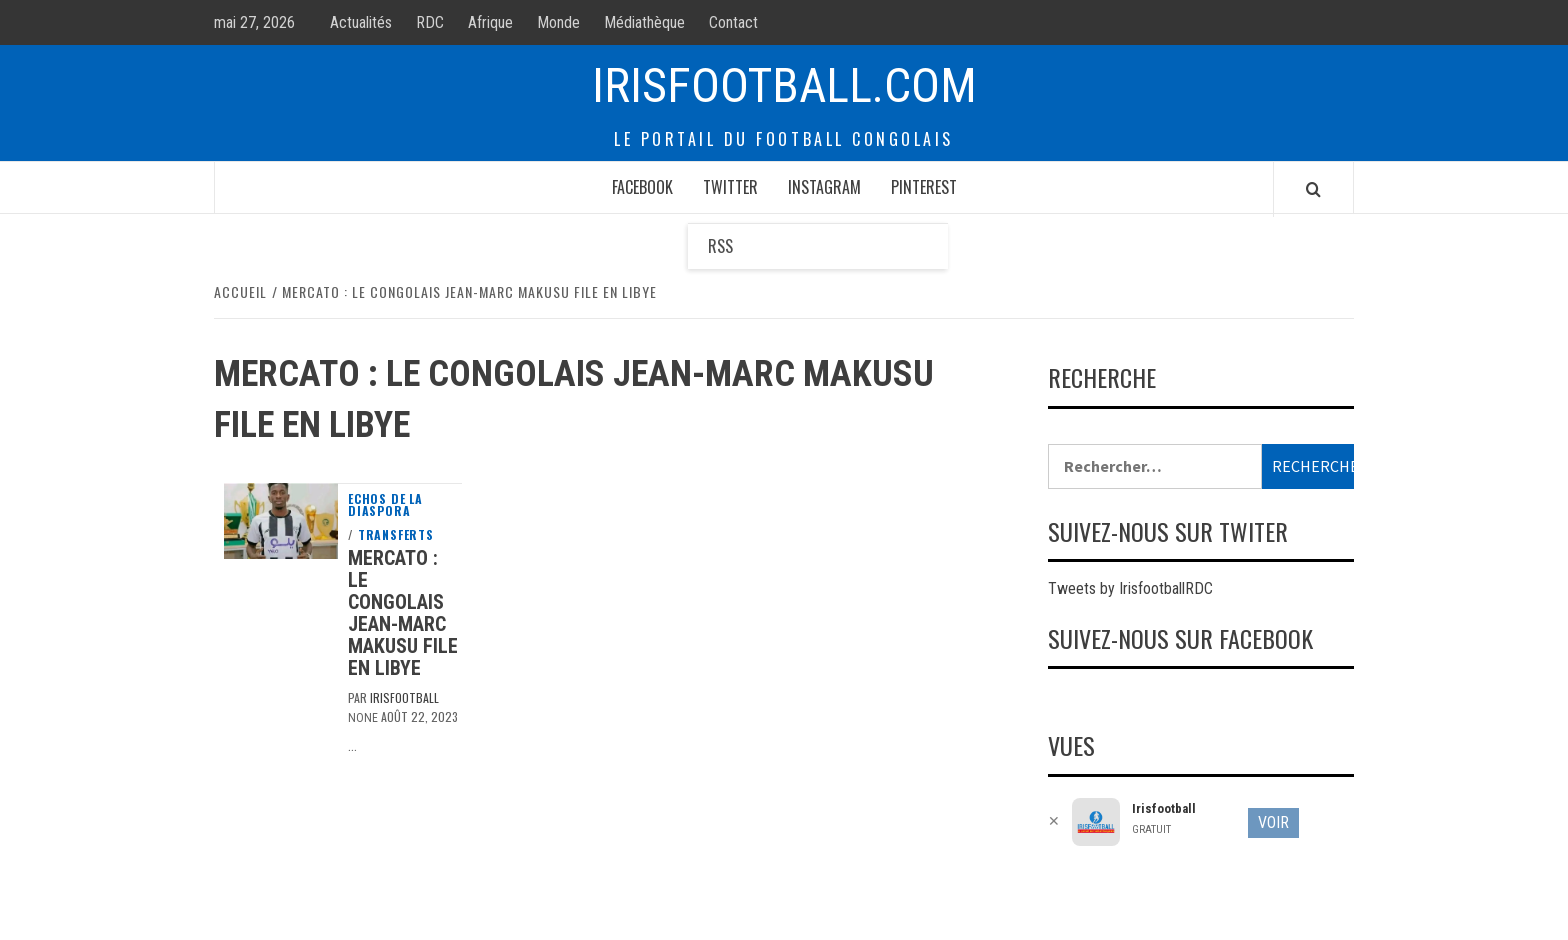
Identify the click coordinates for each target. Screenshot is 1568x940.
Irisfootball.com (784, 85)
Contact (733, 22)
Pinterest (924, 187)
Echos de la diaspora (385, 505)
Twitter (730, 187)
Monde (558, 22)
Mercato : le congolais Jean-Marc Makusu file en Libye (403, 613)
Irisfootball (404, 697)
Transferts (396, 535)
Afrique (490, 22)
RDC (430, 22)
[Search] (1313, 189)
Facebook (642, 187)
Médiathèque (644, 22)
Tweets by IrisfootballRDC (1130, 588)
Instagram (824, 187)
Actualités (361, 22)
